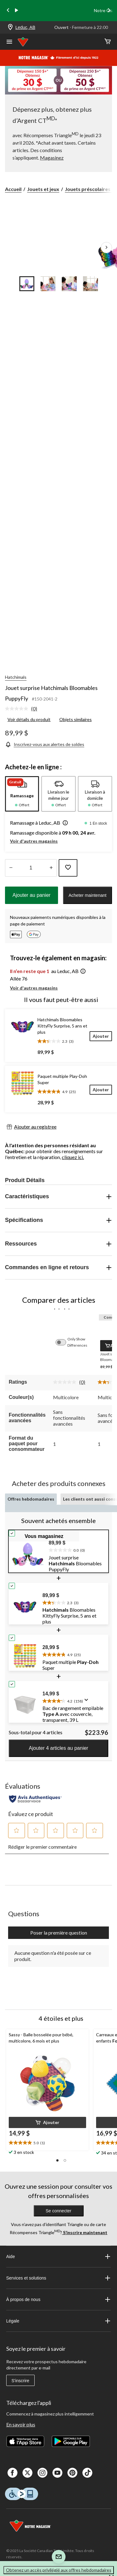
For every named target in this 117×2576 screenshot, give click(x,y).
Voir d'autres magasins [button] (34, 841)
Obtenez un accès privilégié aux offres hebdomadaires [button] (58, 2570)
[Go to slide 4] (90, 283)
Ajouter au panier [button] (31, 895)
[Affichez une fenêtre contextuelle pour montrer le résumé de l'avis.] (87, 1702)
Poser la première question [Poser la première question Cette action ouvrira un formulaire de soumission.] (58, 1932)
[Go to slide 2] (48, 283)
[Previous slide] (8, 10)
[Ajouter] (101, 1036)
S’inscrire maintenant (84, 2232)
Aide (58, 2256)
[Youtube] (57, 2473)
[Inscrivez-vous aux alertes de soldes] (44, 744)
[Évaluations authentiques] (35, 1799)
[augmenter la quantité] (10, 867)
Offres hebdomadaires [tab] (30, 1499)
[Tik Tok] (87, 2473)
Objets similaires (75, 719)
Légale (58, 2321)
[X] (27, 2473)
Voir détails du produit (29, 719)
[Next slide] (109, 10)
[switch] (64, 1342)
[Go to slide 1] (26, 283)
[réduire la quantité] (51, 867)
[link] (23, 709)
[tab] (22, 794)
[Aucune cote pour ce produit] (18, 709)
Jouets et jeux (43, 189)
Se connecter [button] (58, 2210)
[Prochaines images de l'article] (106, 247)
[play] (16, 10)
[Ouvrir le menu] (9, 42)
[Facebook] (12, 2473)
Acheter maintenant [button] (87, 895)
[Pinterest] (72, 2473)
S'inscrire (20, 2380)
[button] (64, 823)
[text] (77, 1549)
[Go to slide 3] (69, 283)
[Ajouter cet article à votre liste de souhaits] (68, 868)
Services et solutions (58, 2278)
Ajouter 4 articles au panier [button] (58, 1748)
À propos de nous (58, 2299)
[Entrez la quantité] (31, 868)
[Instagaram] (42, 2473)
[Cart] (107, 42)
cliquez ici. (73, 1157)
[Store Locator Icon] (10, 27)
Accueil (13, 189)
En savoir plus (20, 2424)
